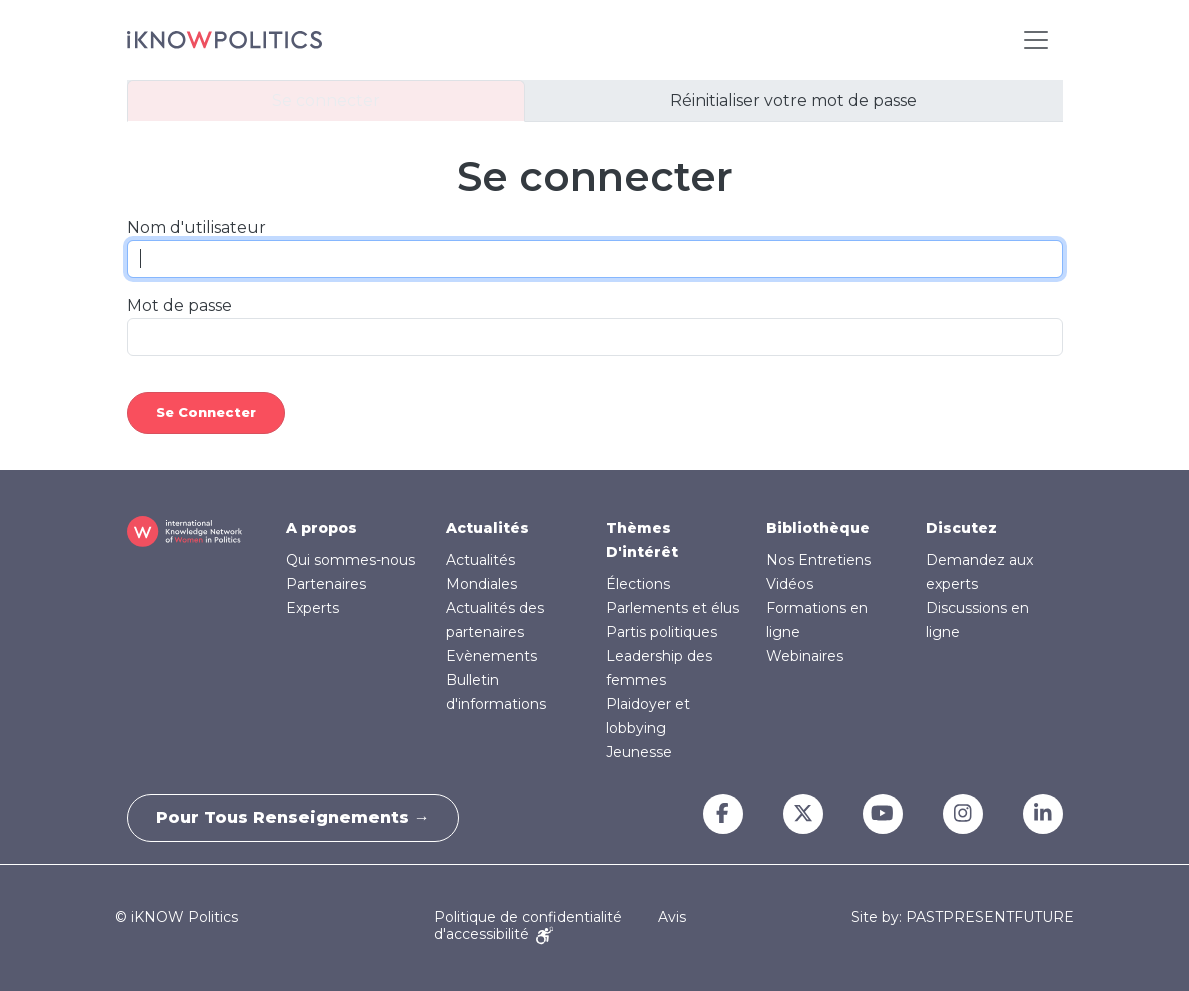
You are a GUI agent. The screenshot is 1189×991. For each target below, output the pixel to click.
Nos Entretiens (818, 560)
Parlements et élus (672, 608)
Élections (638, 584)
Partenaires (326, 584)
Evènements (491, 656)
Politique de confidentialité (528, 917)
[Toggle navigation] (1036, 40)
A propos (321, 528)
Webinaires (804, 656)
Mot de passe (179, 305)
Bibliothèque (818, 528)
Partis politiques (661, 632)
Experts (312, 608)
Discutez (961, 528)
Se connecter (326, 100)
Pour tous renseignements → (295, 817)
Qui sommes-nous (350, 560)
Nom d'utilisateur (196, 227)
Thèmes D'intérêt (642, 540)
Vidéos (789, 584)
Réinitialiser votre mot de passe (793, 100)
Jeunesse (639, 752)
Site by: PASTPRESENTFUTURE (962, 917)
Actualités (487, 528)
